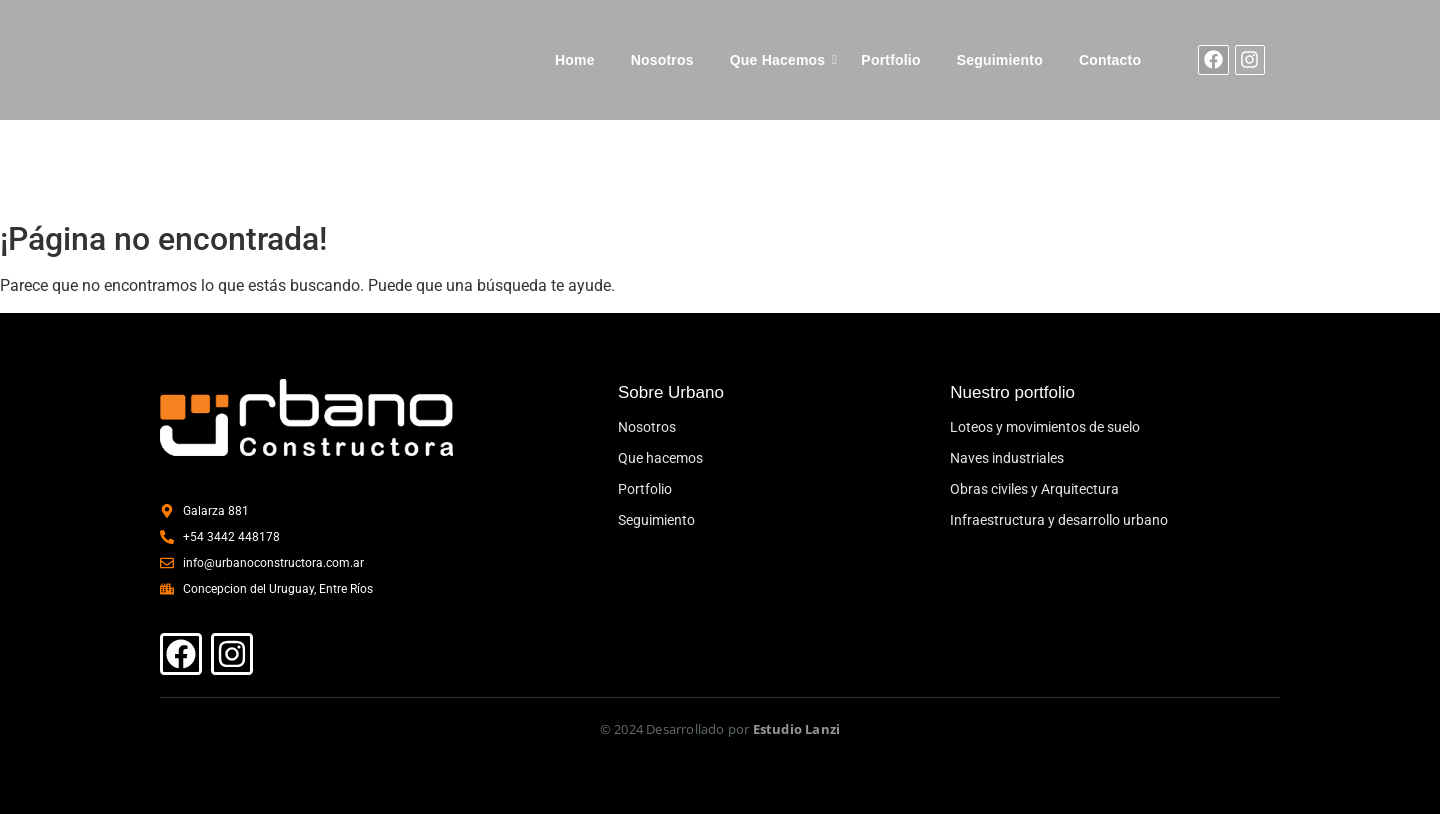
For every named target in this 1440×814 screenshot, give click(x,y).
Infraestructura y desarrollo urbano (1059, 520)
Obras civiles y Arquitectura (1034, 489)
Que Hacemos (778, 60)
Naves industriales (1007, 458)
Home (575, 60)
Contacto (1110, 60)
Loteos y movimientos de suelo (1045, 427)
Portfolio (890, 60)
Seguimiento (1000, 60)
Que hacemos (660, 458)
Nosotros (662, 60)
